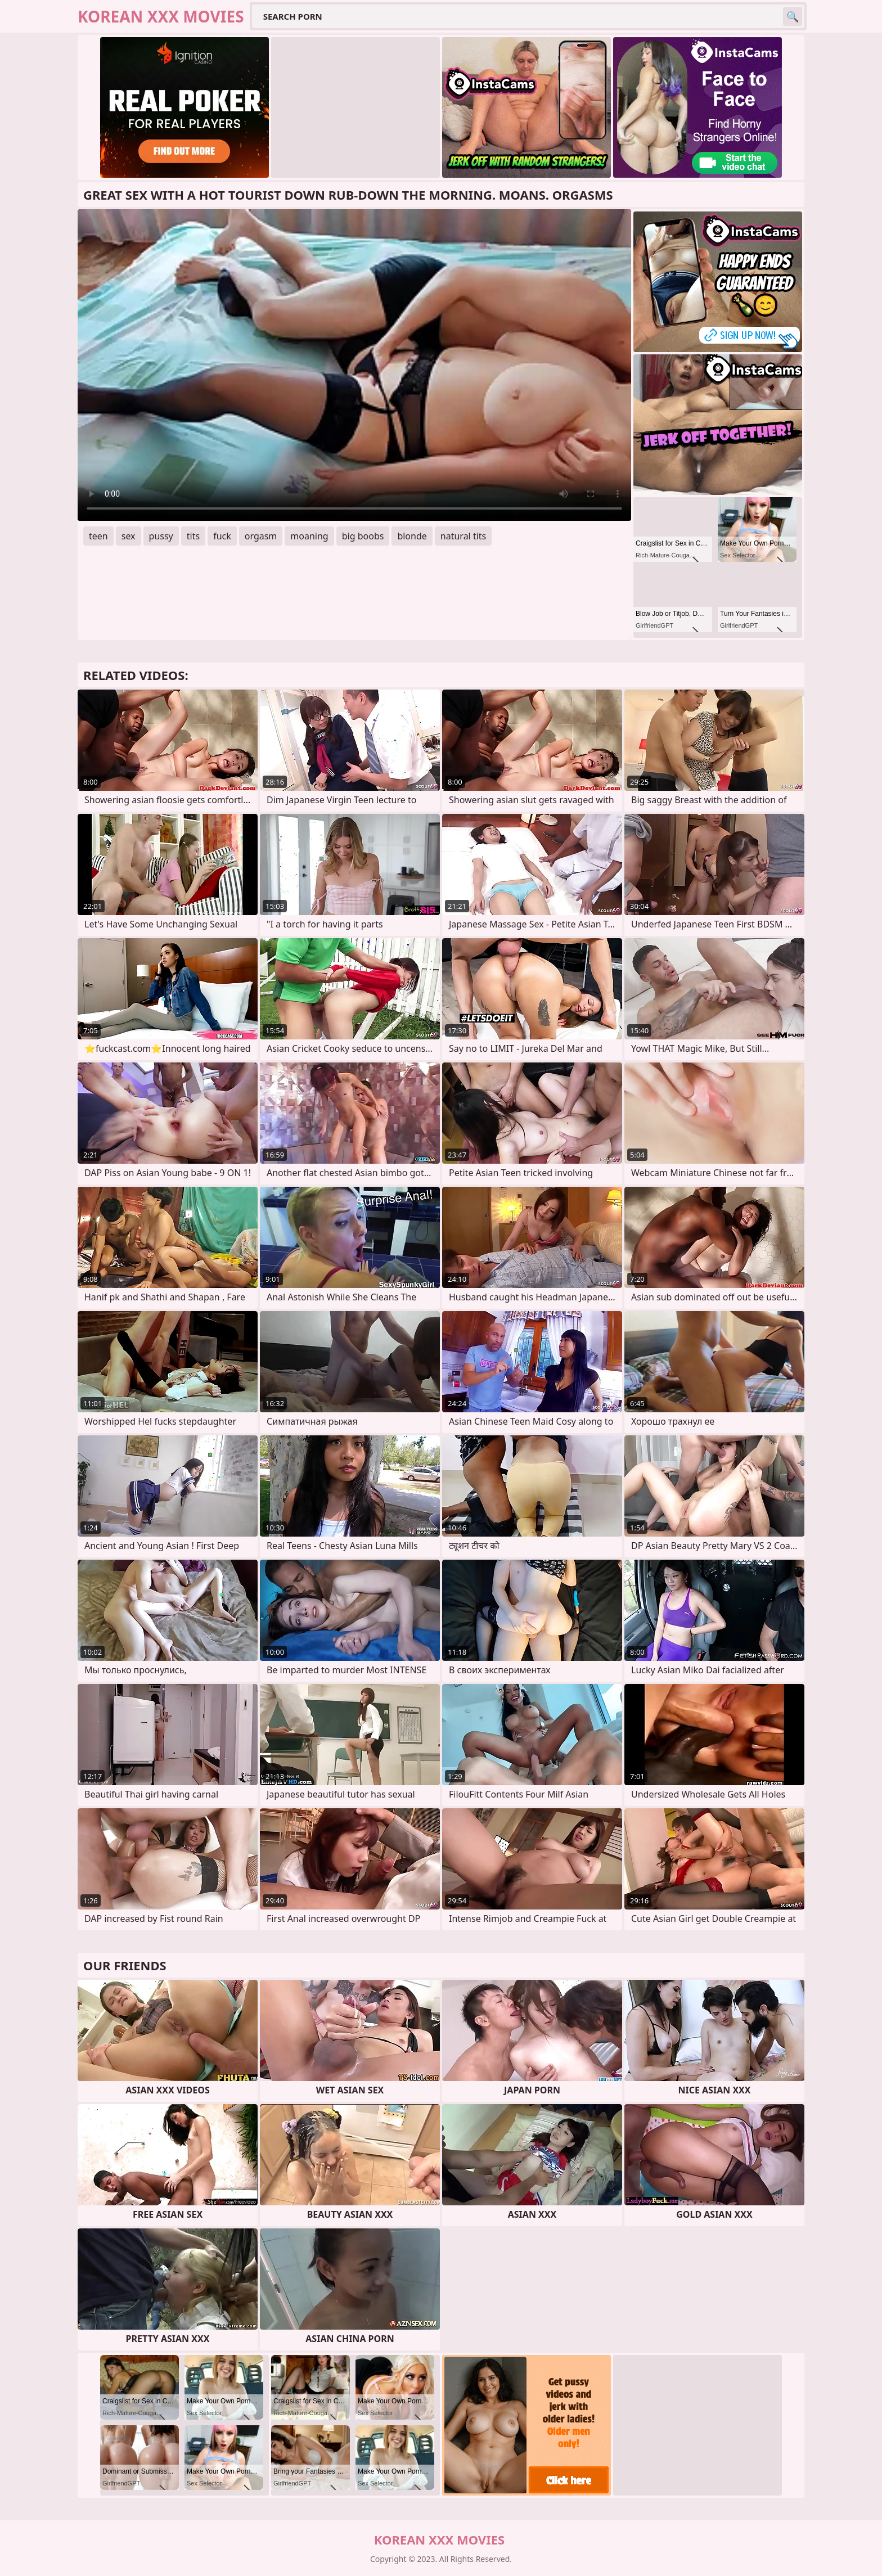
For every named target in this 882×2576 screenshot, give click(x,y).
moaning (309, 536)
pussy (161, 536)
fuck (222, 536)
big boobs (363, 536)
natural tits (463, 536)
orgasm (261, 536)
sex (129, 536)
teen (98, 536)
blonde (411, 536)
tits (193, 536)
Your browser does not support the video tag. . (354, 365)
